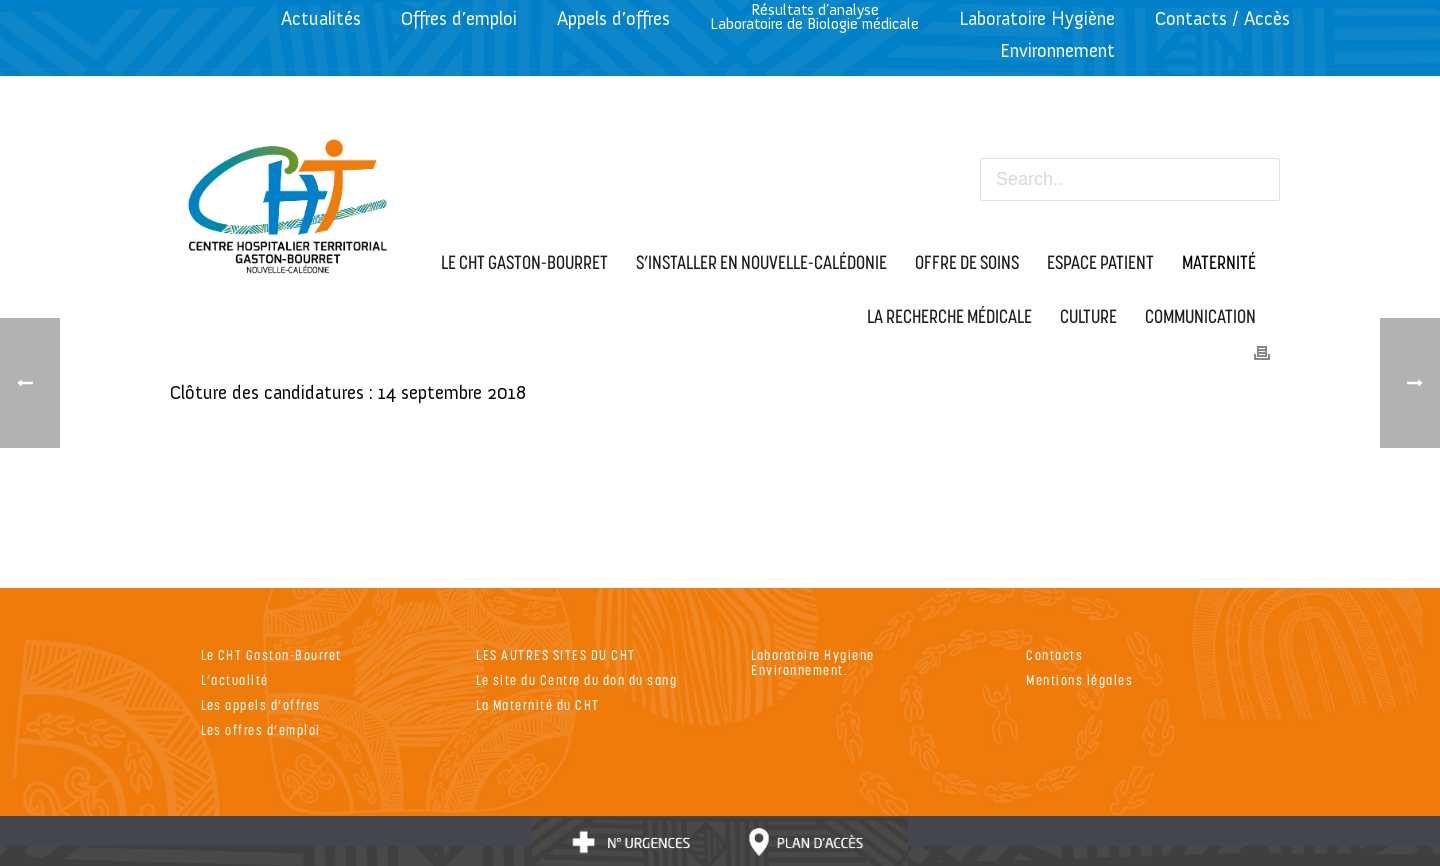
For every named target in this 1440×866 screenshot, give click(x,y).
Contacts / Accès (1222, 18)
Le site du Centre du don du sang (576, 679)
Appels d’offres (613, 18)
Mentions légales (1079, 679)
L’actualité (235, 679)
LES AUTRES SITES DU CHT (556, 654)
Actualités (321, 18)
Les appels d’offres (261, 704)
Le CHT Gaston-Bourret (271, 654)
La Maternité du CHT (538, 704)
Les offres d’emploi (261, 729)
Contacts (1054, 654)
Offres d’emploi (459, 18)
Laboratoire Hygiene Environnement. (813, 662)
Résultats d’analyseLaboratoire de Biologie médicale (814, 16)
